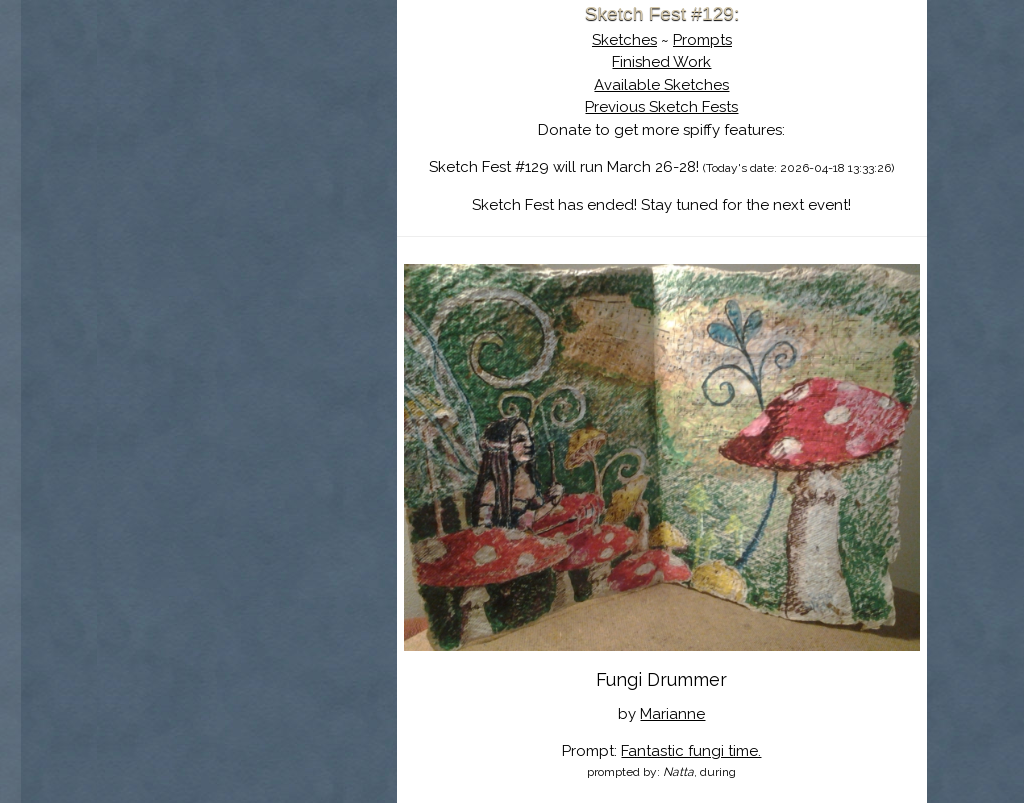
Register (289, 235)
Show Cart (216, 261)
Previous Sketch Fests (661, 107)
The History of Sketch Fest (247, 174)
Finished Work (661, 62)
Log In (199, 235)
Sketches (624, 40)
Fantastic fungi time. (691, 751)
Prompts (702, 40)
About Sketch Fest (247, 143)
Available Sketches (661, 85)
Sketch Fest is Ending (247, 113)
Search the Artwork (247, 204)
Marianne (672, 714)
